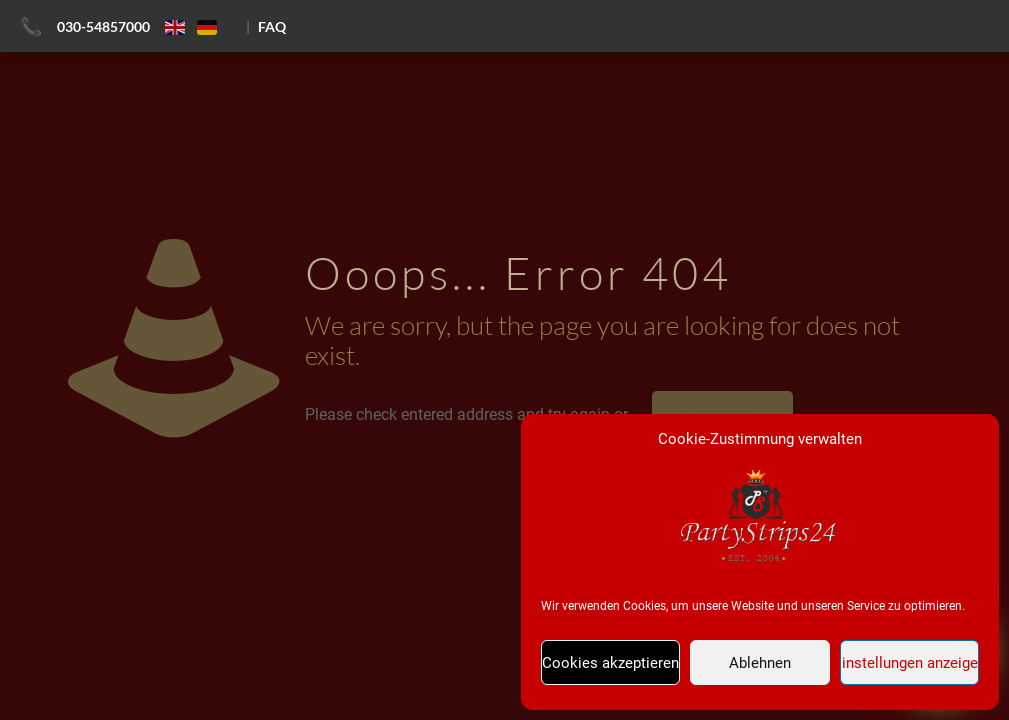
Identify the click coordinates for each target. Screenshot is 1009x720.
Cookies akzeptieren (610, 663)
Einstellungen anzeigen (909, 663)
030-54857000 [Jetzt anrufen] (103, 26)
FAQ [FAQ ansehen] (272, 26)
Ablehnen (760, 663)
